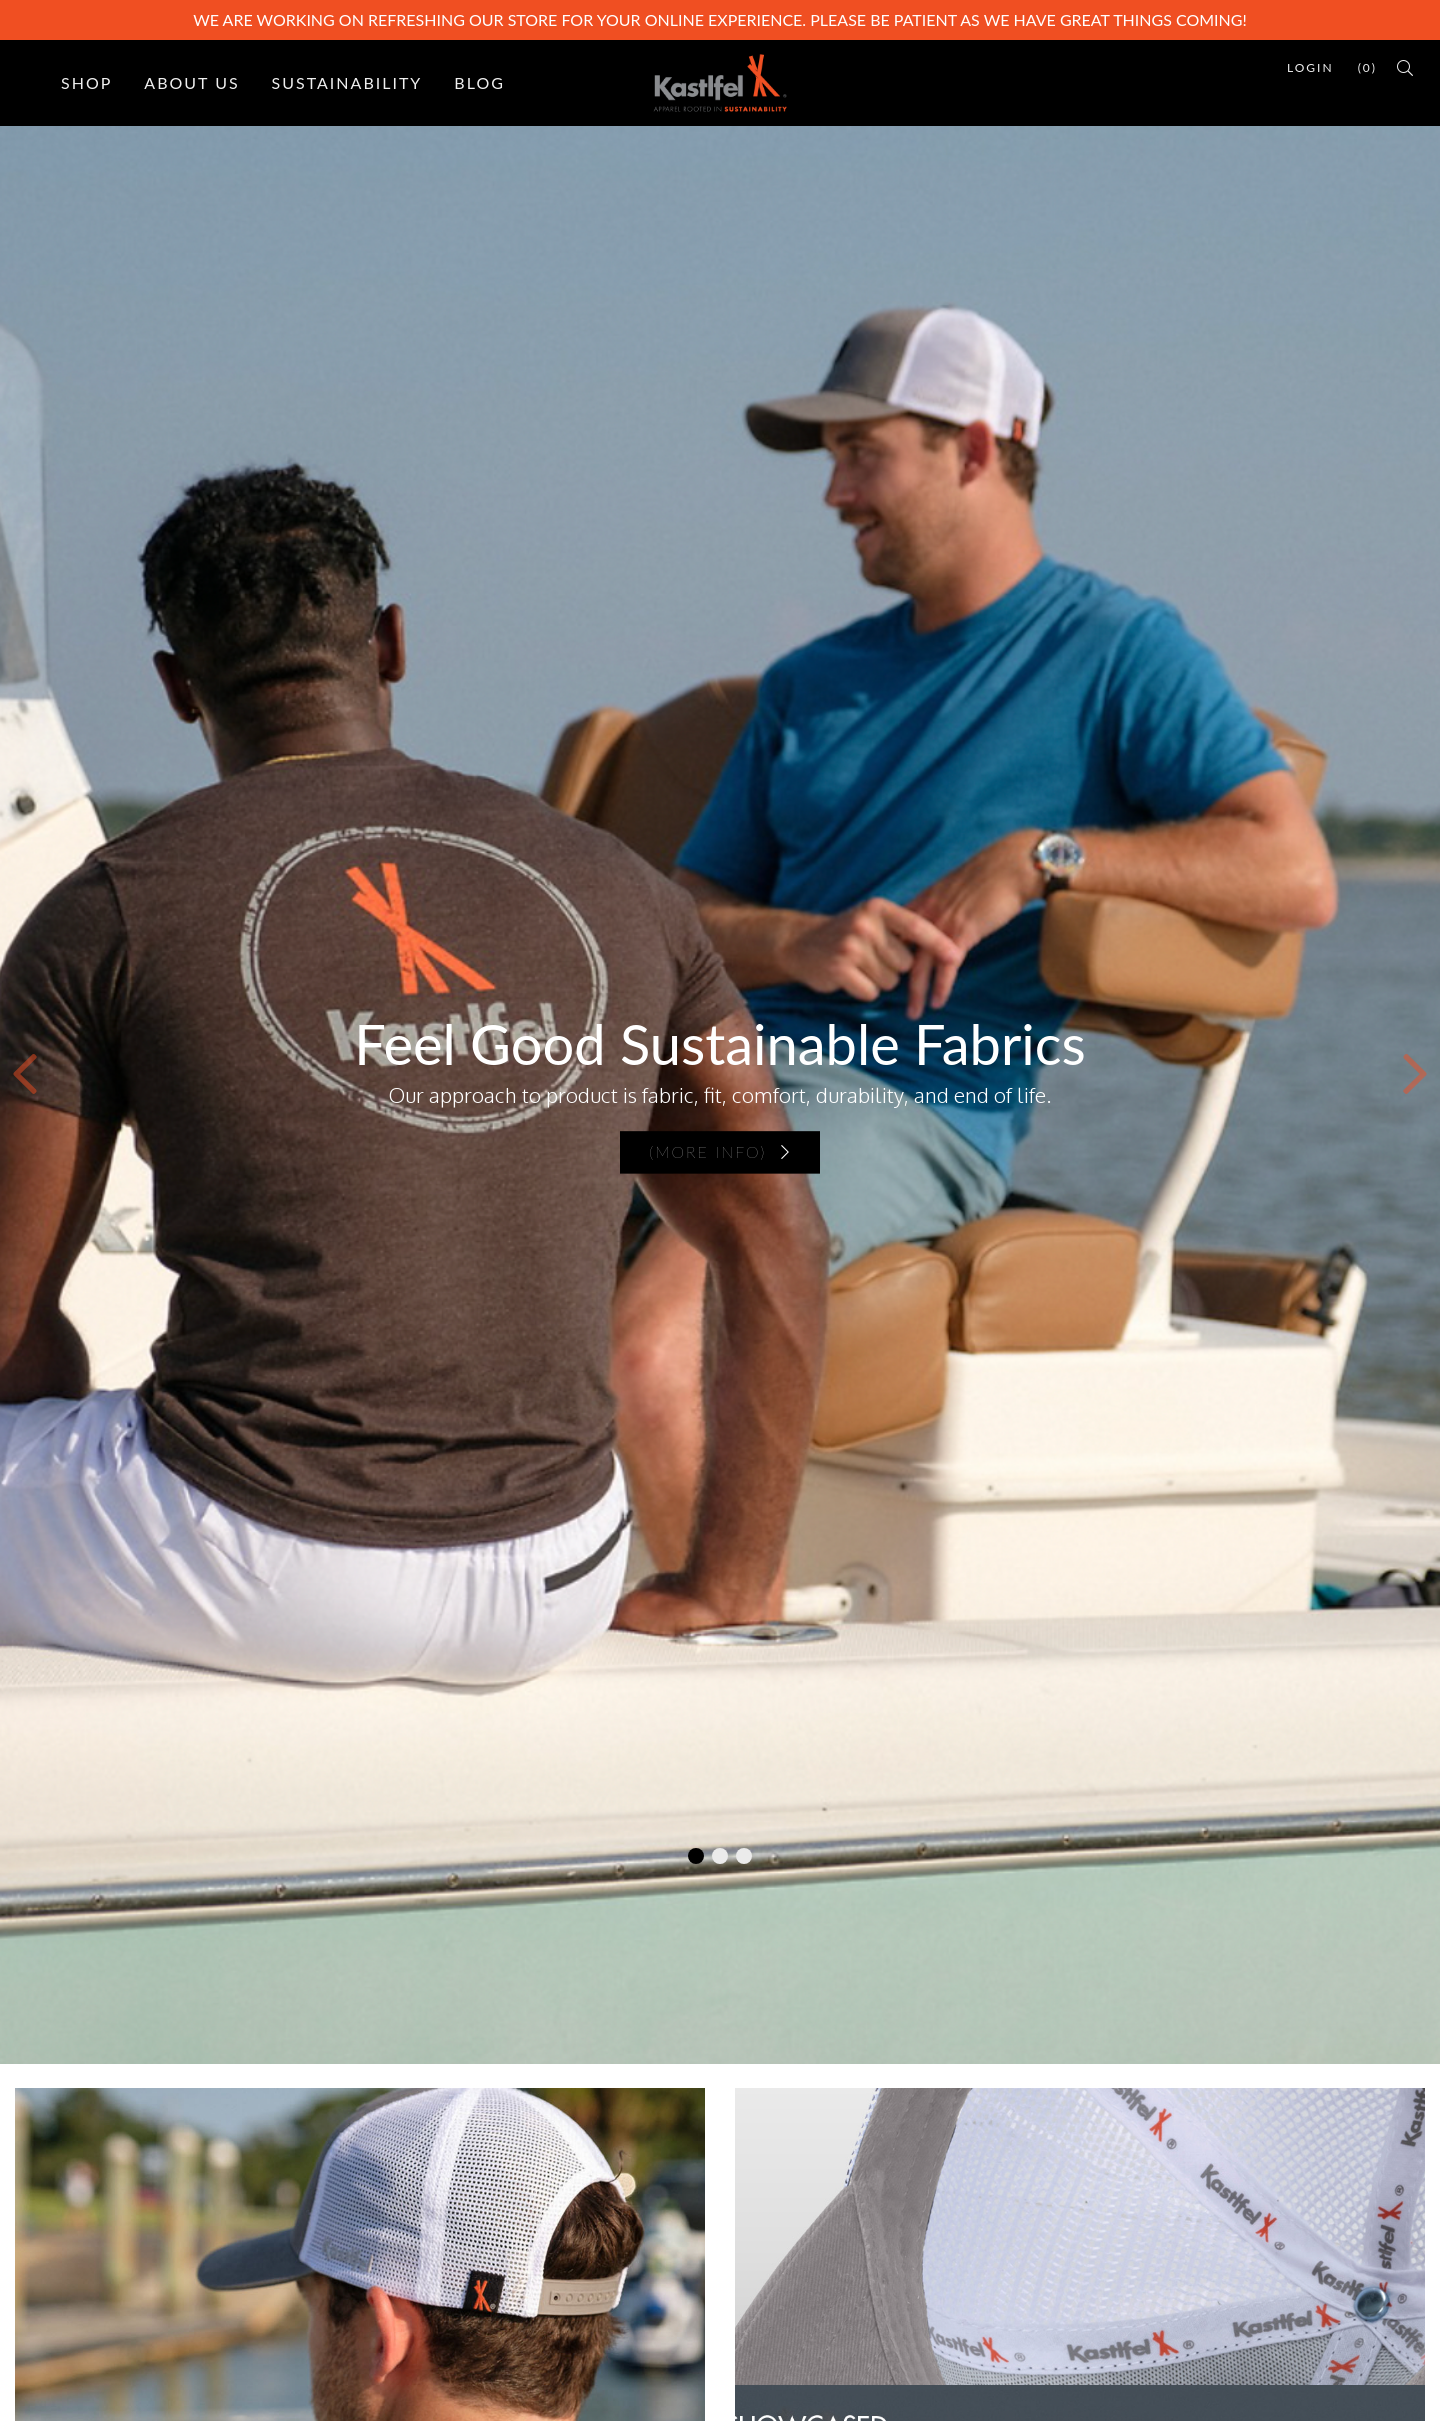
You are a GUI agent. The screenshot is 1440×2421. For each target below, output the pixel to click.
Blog (479, 82)
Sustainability (347, 82)
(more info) (720, 1152)
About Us (191, 82)
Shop (86, 82)
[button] (25, 1074)
